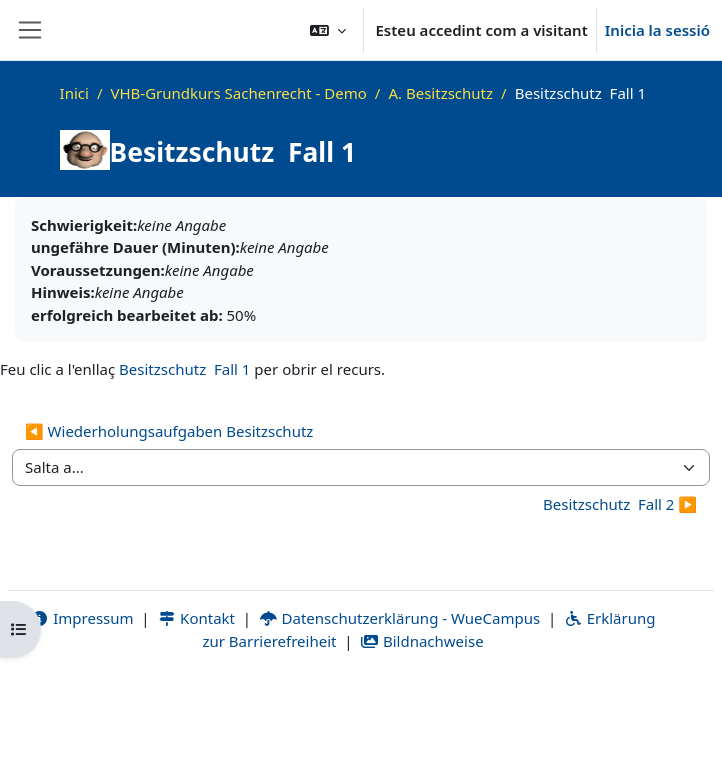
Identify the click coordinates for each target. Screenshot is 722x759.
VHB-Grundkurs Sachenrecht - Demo (238, 93)
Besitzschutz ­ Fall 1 (184, 369)
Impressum (82, 618)
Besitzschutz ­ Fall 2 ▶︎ (620, 504)
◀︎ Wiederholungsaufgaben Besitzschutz (169, 431)
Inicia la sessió (657, 30)
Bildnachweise (421, 641)
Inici (74, 93)
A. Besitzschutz (440, 93)
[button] (328, 30)
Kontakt (196, 618)
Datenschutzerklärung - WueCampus (399, 618)
